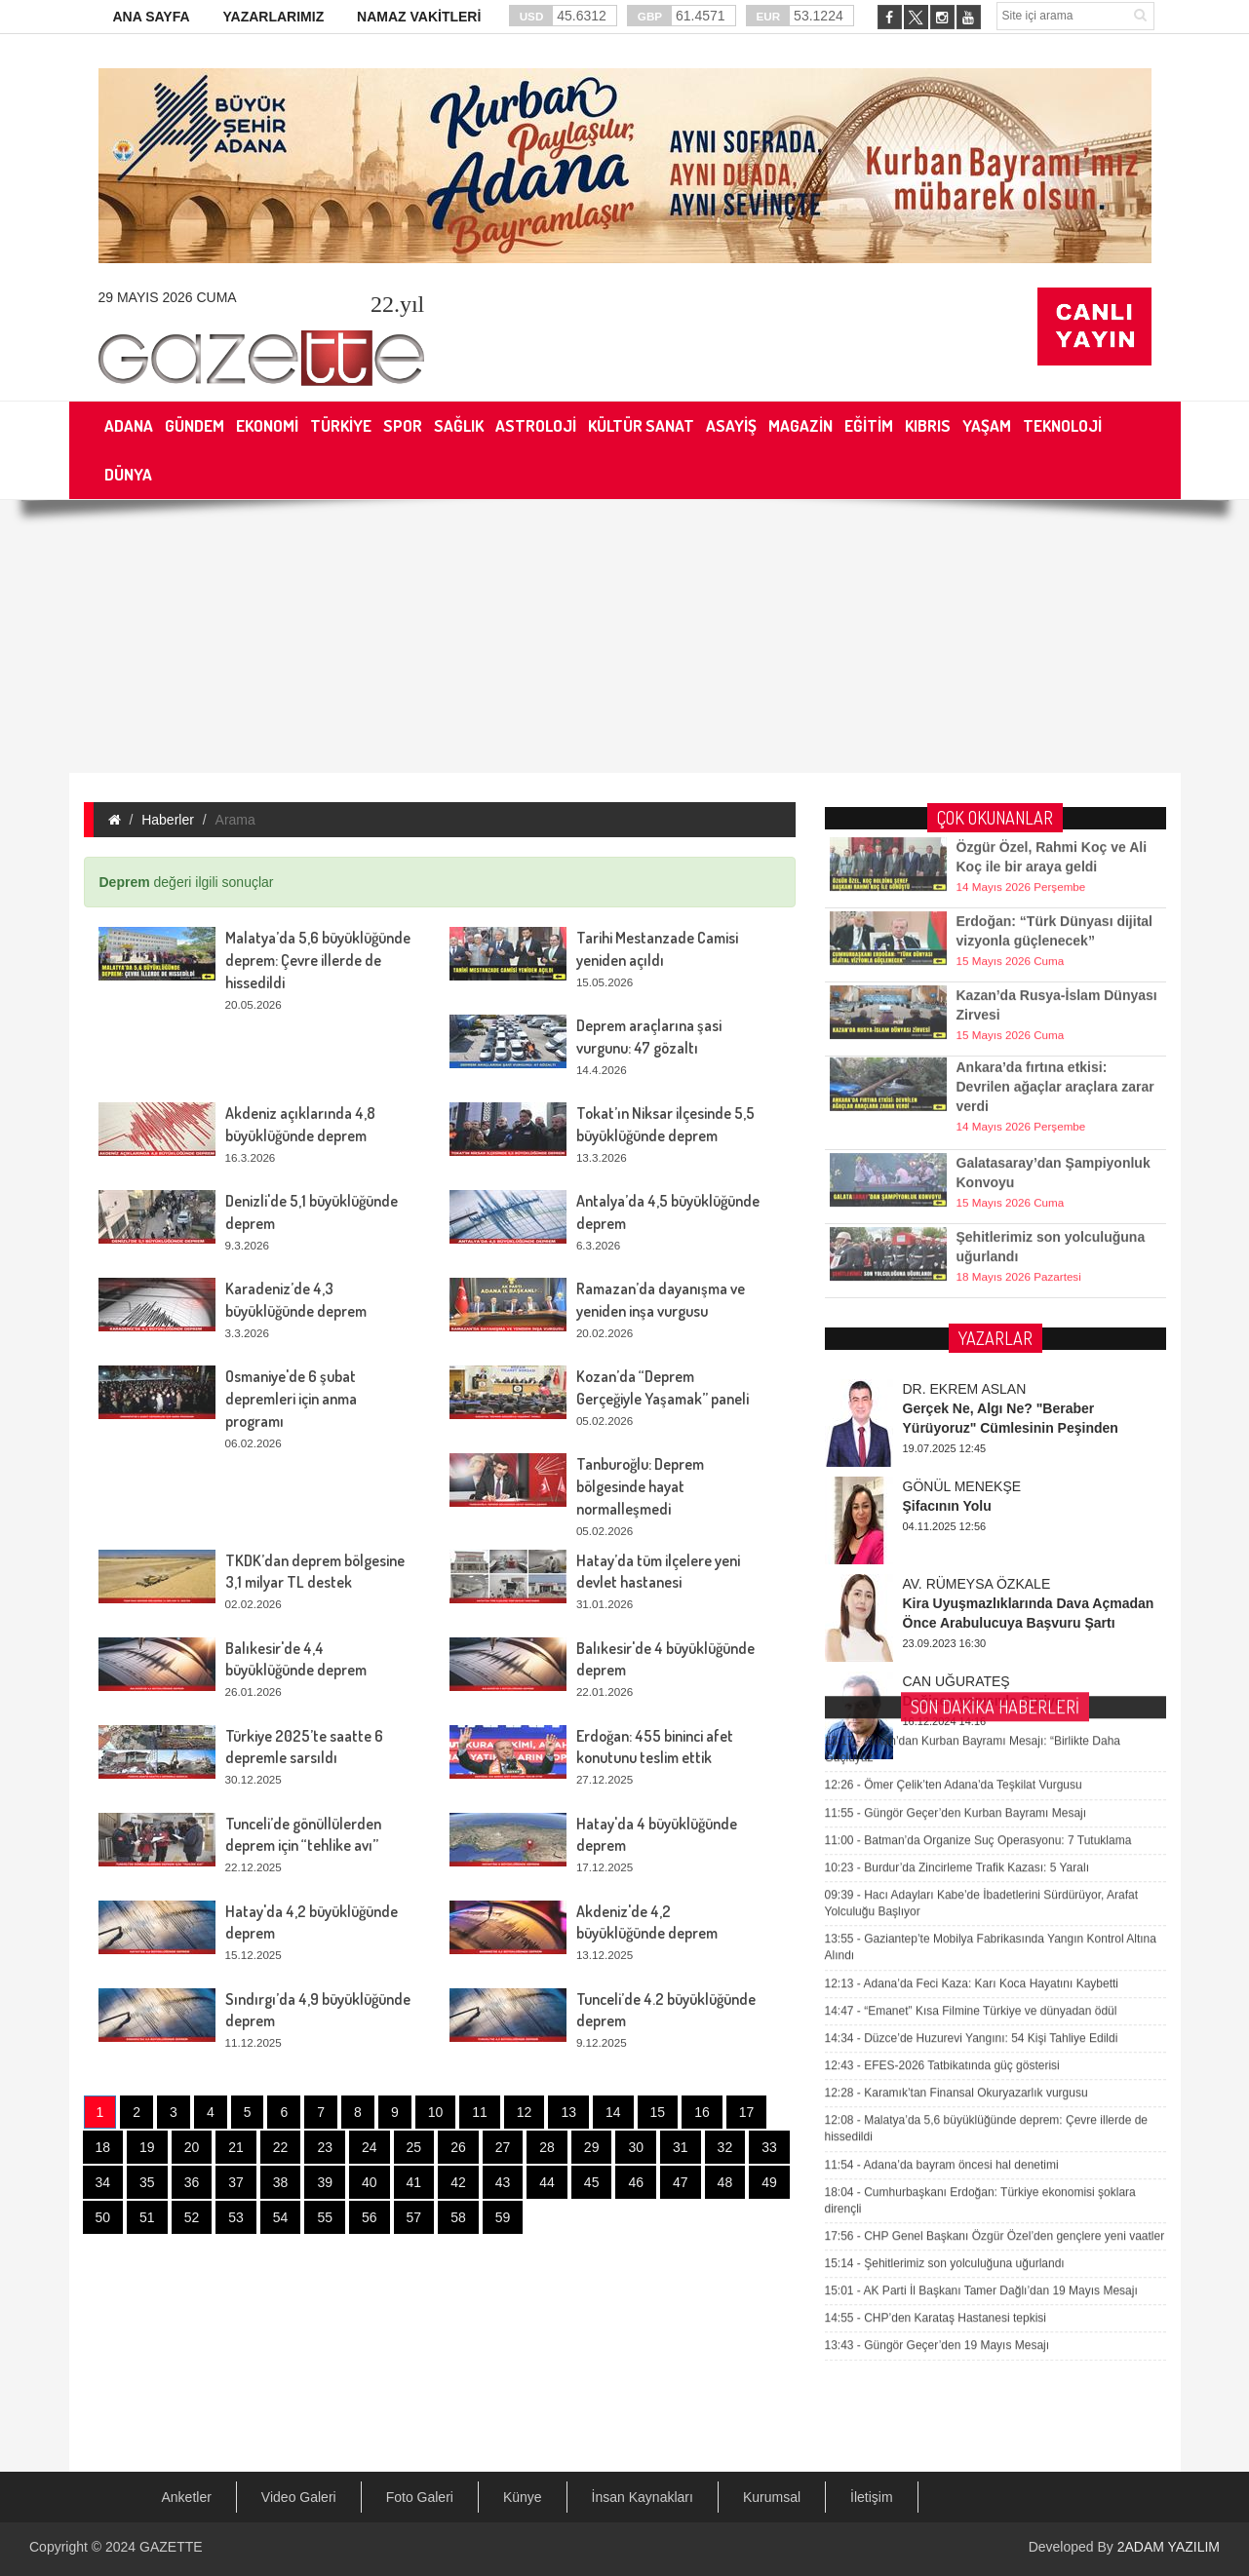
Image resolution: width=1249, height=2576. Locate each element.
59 (503, 2217)
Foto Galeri (419, 2497)
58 (458, 2217)
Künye (522, 2497)
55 (324, 2217)
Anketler (187, 2497)
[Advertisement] (625, 636)
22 (281, 2147)
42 (458, 2182)
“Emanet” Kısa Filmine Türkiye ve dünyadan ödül (971, 1641)
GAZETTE (171, 2547)
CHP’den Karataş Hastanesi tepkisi (935, 1949)
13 (568, 2112)
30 (636, 2147)
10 (436, 2112)
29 (592, 2147)
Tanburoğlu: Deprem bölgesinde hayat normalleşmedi (640, 1486)
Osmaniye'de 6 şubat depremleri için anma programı (291, 1398)
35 (147, 2182)
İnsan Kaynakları (642, 2497)
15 (658, 2112)
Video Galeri (298, 2497)
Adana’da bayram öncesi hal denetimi (942, 1795)
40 (369, 2182)
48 (725, 2182)
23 (324, 2147)
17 (747, 2112)
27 (503, 2147)
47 (680, 2182)
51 (147, 2217)
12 (524, 2112)
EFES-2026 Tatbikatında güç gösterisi (942, 1696)
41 (414, 2182)
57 (414, 2217)
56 (369, 2217)
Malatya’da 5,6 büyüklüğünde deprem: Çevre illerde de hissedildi (317, 960)
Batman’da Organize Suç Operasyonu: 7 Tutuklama (978, 1471)
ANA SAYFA (151, 16)
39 (324, 2182)
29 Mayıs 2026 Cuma (167, 297)
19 (147, 2147)
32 (725, 2147)
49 (769, 2182)
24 (369, 2147)
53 (236, 2217)
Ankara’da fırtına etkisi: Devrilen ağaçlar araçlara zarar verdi (1055, 1044)
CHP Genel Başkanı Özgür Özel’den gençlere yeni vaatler (995, 1866)
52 (192, 2217)
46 (636, 2182)
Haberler (167, 819)
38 (281, 2182)
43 (503, 2182)
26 (458, 2147)
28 (547, 2147)
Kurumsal (771, 2497)
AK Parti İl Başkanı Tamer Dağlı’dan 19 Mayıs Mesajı (981, 1922)
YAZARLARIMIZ (273, 16)
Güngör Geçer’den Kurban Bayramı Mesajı (956, 1443)
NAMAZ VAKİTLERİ (419, 16)
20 (192, 2147)
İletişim (871, 2497)
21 (236, 2147)
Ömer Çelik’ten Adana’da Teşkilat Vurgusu (953, 1416)
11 (480, 2112)
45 (592, 2182)
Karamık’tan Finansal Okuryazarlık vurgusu (956, 1723)
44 (547, 2182)
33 (769, 2147)
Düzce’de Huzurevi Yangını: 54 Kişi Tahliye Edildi (971, 1668)
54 (281, 2217)
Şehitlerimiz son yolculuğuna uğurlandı (945, 1894)
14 (613, 2112)
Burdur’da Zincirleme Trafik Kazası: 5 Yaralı (957, 1498)
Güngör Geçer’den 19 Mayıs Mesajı (937, 1976)
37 (236, 2182)
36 (192, 2182)
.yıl (397, 304)
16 (702, 2112)
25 (414, 2147)
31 (680, 2147)
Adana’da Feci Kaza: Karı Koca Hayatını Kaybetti (972, 1614)
